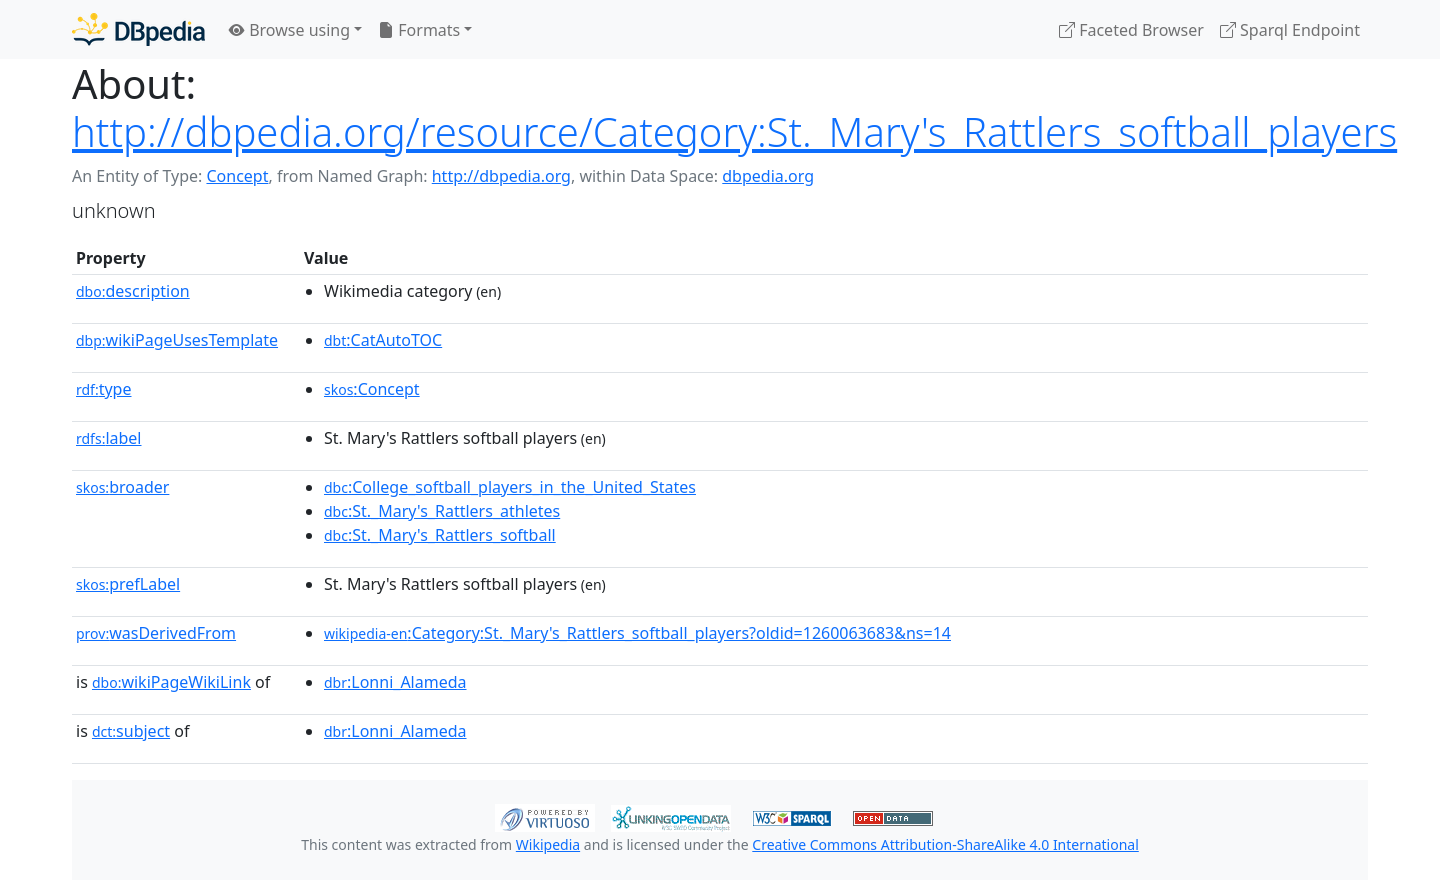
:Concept (372, 389)
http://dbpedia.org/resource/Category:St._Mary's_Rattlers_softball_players (734, 131)
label (109, 438)
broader (122, 487)
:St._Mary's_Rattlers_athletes (442, 511)
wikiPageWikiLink (171, 682)
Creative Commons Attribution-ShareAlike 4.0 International (945, 844)
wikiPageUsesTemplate (177, 340)
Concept (237, 176)
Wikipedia (548, 844)
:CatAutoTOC (383, 340)
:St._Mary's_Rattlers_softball (440, 535)
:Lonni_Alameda (395, 682)
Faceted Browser (1131, 30)
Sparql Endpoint (1290, 30)
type (104, 389)
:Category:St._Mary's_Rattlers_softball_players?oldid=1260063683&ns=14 (637, 633)
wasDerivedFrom (156, 633)
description (133, 291)
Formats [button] (419, 30)
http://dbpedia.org (501, 176)
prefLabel (128, 584)
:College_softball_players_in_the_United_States (510, 487)
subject (131, 731)
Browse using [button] (289, 30)
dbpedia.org (768, 176)
